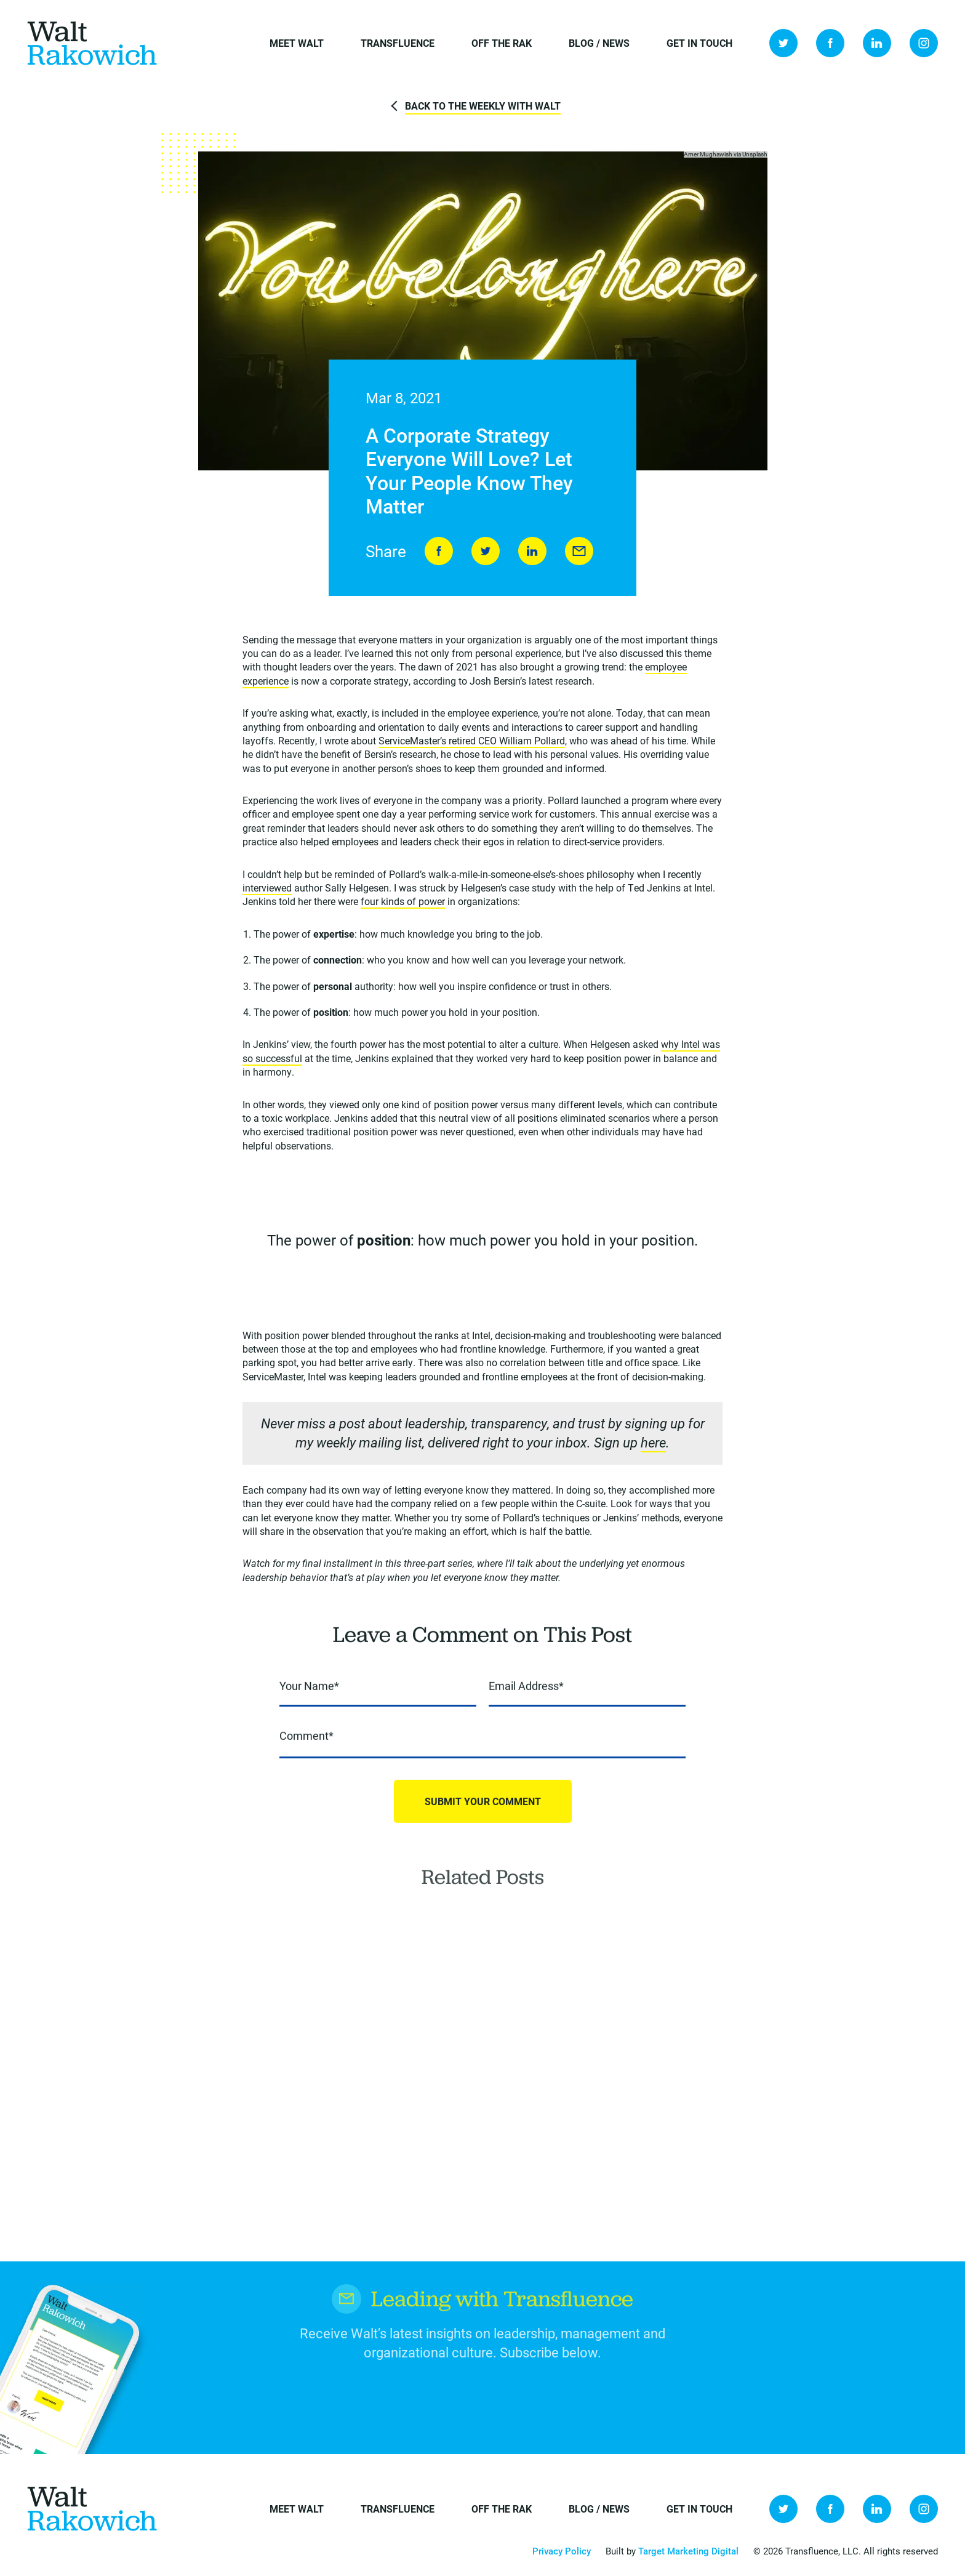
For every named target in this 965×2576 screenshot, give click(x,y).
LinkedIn (877, 43)
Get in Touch (699, 42)
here (653, 1444)
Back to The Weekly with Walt (483, 105)
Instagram (924, 43)
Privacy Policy (561, 2551)
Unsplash (754, 155)
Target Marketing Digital (688, 2551)
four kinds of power (403, 902)
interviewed (267, 889)
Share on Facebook (439, 551)
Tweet (485, 551)
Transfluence (397, 42)
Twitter (783, 43)
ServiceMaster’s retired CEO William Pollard (471, 742)
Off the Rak (501, 42)
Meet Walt (297, 42)
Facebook (830, 43)
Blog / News (599, 42)
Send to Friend (579, 551)
